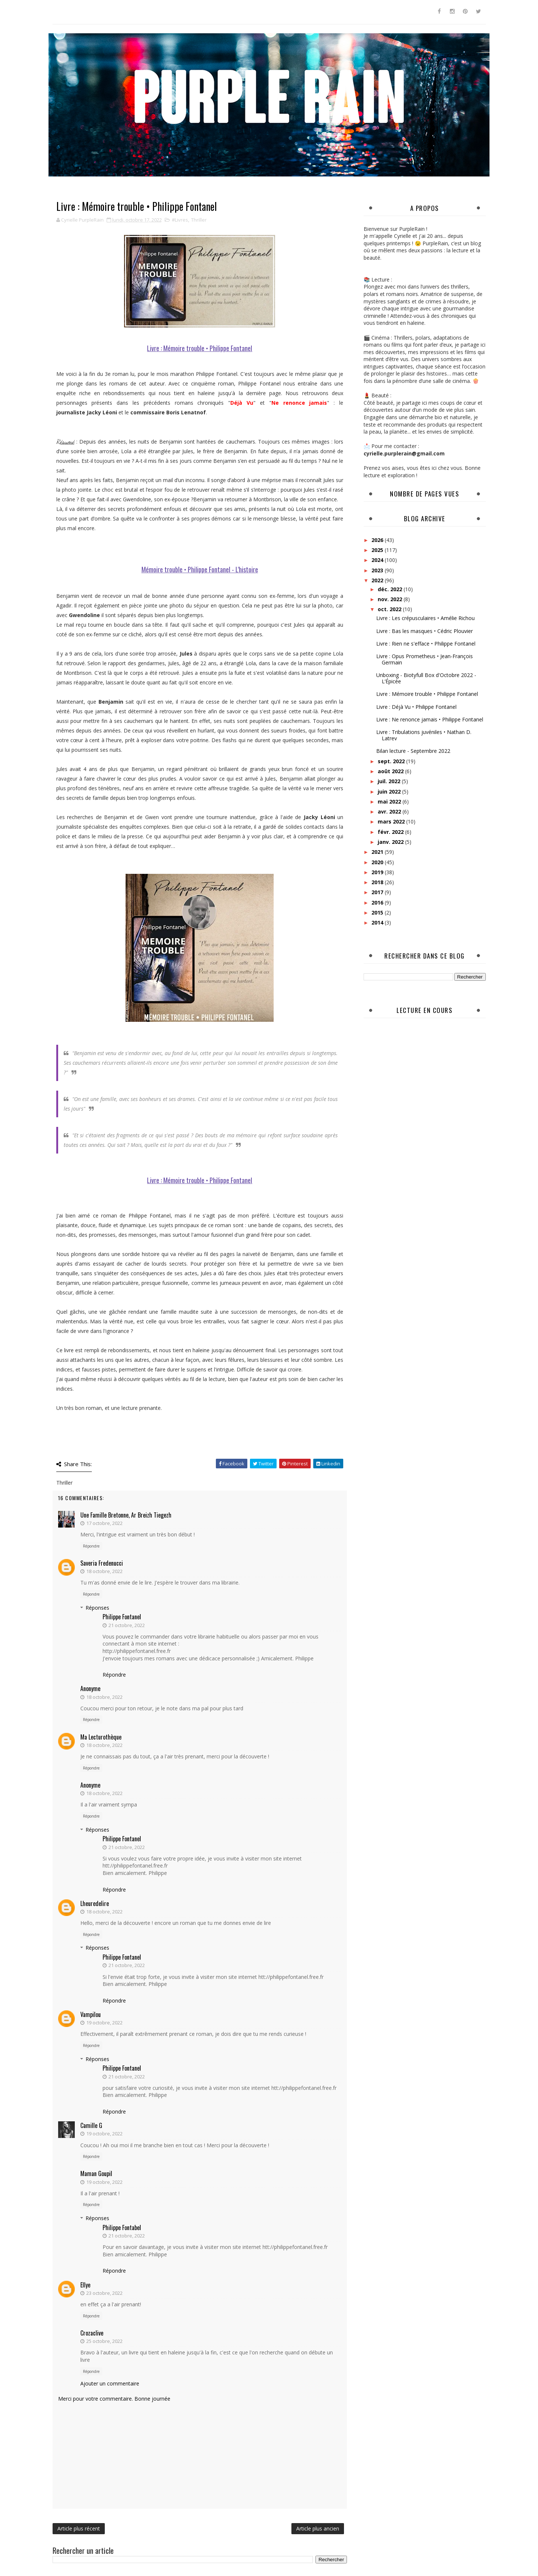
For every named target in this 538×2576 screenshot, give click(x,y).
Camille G (91, 2125)
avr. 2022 (390, 811)
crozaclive (91, 2332)
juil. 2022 (390, 781)
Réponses (97, 1607)
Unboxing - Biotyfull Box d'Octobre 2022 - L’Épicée (426, 678)
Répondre (91, 1546)
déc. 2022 (391, 589)
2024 (378, 559)
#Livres (180, 219)
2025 (378, 549)
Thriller (199, 219)
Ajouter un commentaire (109, 2383)
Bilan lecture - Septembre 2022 (413, 750)
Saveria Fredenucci (101, 1563)
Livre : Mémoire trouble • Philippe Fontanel (427, 693)
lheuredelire (94, 1903)
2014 (378, 922)
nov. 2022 (391, 599)
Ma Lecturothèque (100, 1737)
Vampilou (90, 2014)
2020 (378, 862)
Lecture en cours (424, 1010)
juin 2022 (390, 791)
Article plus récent (78, 2528)
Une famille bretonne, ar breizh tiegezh (125, 1515)
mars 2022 (392, 821)
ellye (85, 2284)
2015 (378, 912)
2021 (378, 851)
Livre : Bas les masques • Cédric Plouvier (424, 630)
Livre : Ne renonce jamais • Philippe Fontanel (429, 719)
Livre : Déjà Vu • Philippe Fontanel (416, 706)
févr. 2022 (391, 831)
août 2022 (391, 771)
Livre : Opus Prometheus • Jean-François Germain (424, 659)
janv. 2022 (391, 841)
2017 (378, 892)
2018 (378, 882)
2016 (378, 902)
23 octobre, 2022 (104, 2293)
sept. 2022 (392, 761)
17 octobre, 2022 (104, 1523)
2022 (378, 580)
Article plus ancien (317, 2528)
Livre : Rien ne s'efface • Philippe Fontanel (425, 643)
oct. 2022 (390, 609)
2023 (378, 570)
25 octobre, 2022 (104, 2341)
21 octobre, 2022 (126, 1625)
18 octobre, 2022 (104, 1571)
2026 (378, 539)
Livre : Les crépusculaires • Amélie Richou (425, 618)
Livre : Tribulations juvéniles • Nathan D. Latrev (423, 735)
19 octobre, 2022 (104, 2022)
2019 (378, 872)
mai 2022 (390, 801)
